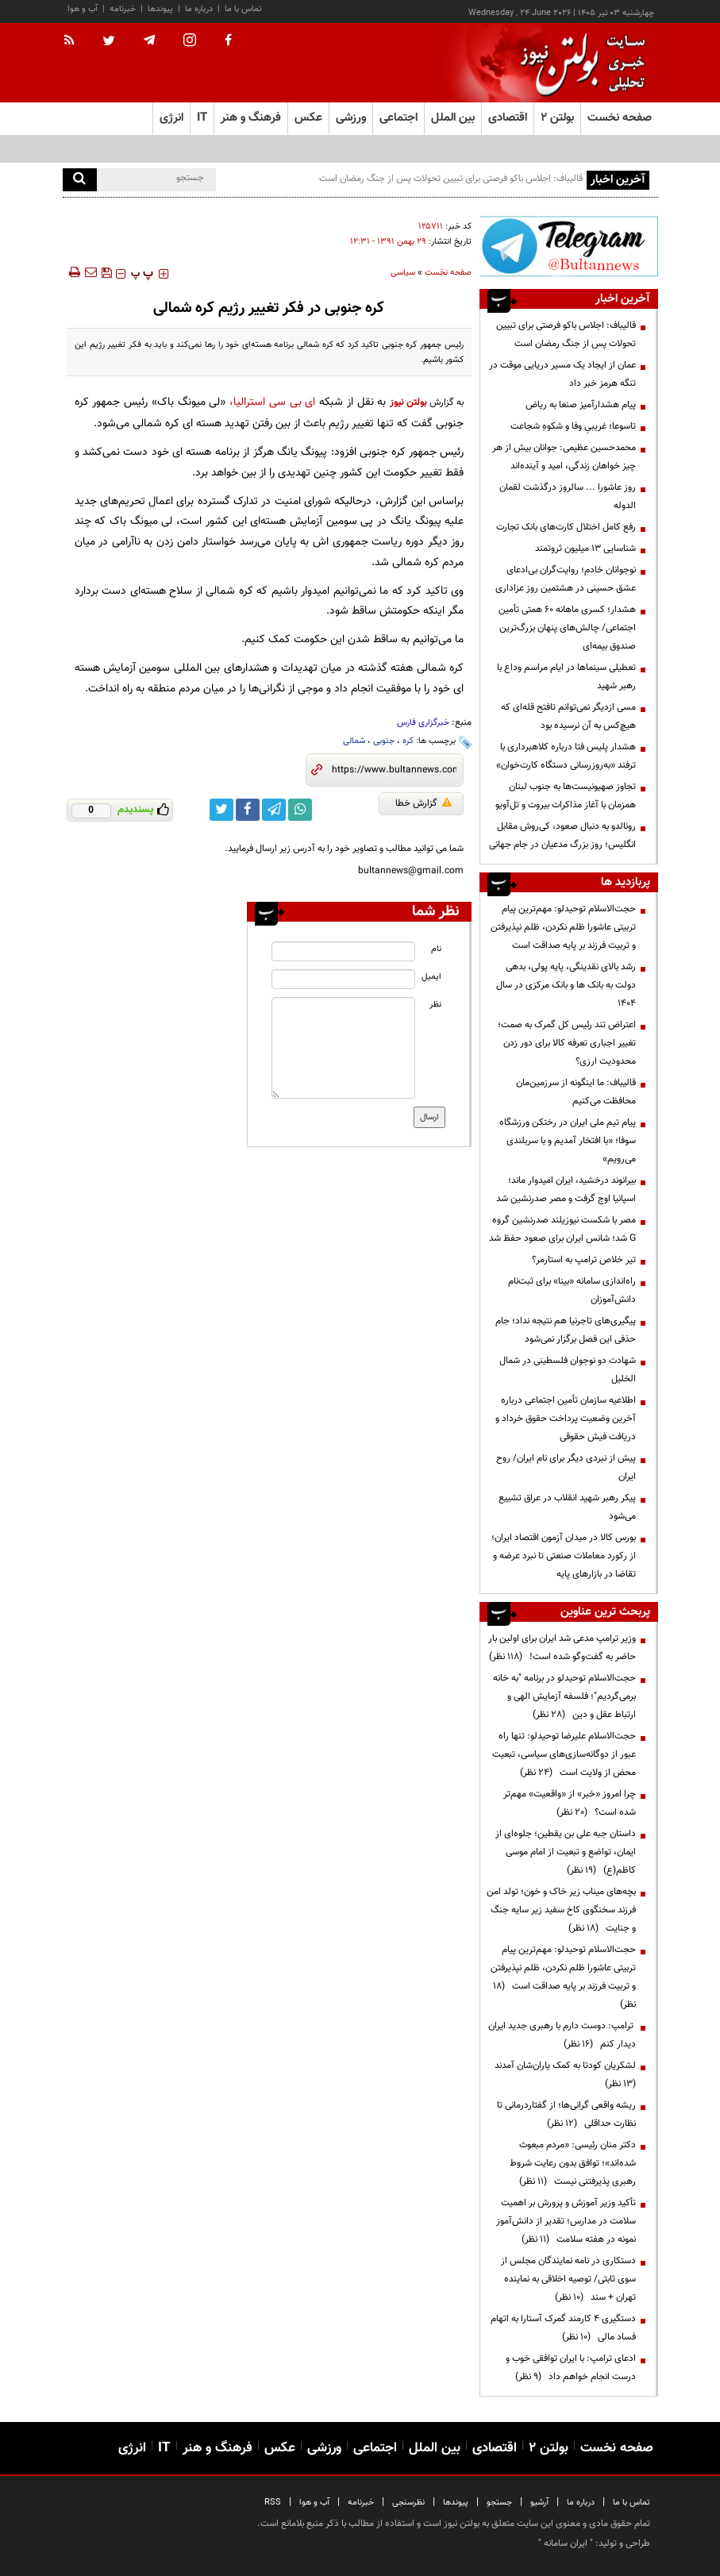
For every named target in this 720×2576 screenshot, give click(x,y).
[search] (80, 179)
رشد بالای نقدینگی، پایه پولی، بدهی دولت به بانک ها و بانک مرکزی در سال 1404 (566, 985)
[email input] (343, 979)
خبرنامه (123, 9)
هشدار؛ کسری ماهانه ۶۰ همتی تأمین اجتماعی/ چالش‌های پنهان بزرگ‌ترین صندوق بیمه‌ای (567, 628)
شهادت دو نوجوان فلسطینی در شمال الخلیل (567, 1369)
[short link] (394, 770)
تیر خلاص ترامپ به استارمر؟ (584, 1260)
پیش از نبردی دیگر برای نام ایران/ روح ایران (566, 1467)
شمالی (354, 741)
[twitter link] (221, 810)
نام (436, 949)
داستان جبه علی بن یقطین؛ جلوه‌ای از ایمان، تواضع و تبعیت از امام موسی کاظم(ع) (565, 1852)
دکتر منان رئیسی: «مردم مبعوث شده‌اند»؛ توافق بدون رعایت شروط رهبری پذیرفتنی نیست (573, 2163)
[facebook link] (248, 810)
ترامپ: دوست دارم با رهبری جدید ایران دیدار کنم (562, 2035)
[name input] (343, 951)
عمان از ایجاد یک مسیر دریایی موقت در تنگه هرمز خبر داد (562, 374)
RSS (272, 2502)
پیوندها (160, 9)
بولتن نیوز (408, 402)
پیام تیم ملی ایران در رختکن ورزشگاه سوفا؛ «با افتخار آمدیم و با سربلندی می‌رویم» (567, 1140)
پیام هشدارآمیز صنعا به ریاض (581, 405)
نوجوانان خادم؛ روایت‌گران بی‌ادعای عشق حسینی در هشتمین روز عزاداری (565, 579)
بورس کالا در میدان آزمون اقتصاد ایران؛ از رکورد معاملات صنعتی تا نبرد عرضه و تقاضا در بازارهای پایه (563, 1556)
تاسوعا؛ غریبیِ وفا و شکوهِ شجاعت (573, 426)
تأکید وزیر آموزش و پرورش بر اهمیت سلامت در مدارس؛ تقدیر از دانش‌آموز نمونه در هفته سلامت (566, 2221)
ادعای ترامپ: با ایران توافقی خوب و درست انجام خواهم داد (571, 2367)
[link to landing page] (578, 63)
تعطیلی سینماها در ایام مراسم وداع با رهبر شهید (566, 676)
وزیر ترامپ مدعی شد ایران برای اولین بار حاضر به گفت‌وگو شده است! (562, 1647)
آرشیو (539, 2502)
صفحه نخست (619, 118)
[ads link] (568, 246)
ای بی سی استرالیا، (270, 402)
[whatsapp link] (300, 810)
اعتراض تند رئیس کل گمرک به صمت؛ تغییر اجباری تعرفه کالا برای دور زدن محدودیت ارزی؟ (567, 1043)
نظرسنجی (408, 2502)
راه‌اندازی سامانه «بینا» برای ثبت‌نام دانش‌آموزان (572, 1290)
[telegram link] (274, 810)
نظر (435, 1004)
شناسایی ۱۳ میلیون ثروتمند (585, 548)
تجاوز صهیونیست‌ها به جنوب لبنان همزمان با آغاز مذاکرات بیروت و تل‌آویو (565, 796)
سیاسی (403, 272)
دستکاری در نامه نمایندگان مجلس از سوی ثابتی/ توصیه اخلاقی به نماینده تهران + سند (568, 2279)
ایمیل (431, 977)
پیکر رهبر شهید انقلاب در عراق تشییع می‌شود (567, 1507)
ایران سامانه (565, 2543)
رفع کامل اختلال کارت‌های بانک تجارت (566, 527)
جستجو (499, 2502)
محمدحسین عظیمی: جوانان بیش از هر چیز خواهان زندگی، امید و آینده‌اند (564, 457)
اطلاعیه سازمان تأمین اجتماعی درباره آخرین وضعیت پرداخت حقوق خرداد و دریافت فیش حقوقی (565, 1418)
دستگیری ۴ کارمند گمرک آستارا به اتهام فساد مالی (563, 2328)
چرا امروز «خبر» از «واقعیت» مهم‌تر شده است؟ (569, 1803)
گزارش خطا (423, 803)
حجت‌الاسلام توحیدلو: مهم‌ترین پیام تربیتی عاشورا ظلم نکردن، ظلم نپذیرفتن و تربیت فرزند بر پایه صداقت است (563, 927)
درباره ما (199, 9)
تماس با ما (243, 9)
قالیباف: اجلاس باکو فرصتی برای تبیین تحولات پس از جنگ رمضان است (451, 178)
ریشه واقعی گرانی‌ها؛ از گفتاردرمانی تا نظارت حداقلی (566, 2114)
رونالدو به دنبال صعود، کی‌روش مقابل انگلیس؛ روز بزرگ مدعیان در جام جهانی (562, 835)
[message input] (343, 1048)
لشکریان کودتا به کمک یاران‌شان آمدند (563, 2074)
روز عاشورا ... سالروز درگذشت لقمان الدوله (567, 496)
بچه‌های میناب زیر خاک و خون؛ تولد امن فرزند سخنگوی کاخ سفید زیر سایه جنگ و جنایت (561, 1910)
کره (408, 741)
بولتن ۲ (557, 118)
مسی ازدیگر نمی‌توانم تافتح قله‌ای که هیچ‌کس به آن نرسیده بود (568, 716)
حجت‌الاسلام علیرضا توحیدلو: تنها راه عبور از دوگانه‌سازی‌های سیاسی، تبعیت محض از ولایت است (564, 1754)
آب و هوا (82, 9)
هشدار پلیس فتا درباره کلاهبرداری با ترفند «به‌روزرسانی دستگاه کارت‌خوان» (566, 756)
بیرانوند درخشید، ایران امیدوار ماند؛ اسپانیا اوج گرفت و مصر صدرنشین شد (566, 1189)
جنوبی (384, 741)
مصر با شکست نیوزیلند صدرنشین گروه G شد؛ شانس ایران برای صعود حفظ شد (562, 1229)
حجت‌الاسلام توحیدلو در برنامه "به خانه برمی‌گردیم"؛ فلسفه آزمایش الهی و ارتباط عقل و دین (564, 1696)
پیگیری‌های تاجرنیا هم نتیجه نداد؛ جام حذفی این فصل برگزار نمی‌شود (565, 1330)
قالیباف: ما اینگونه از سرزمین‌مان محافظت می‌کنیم (576, 1092)
